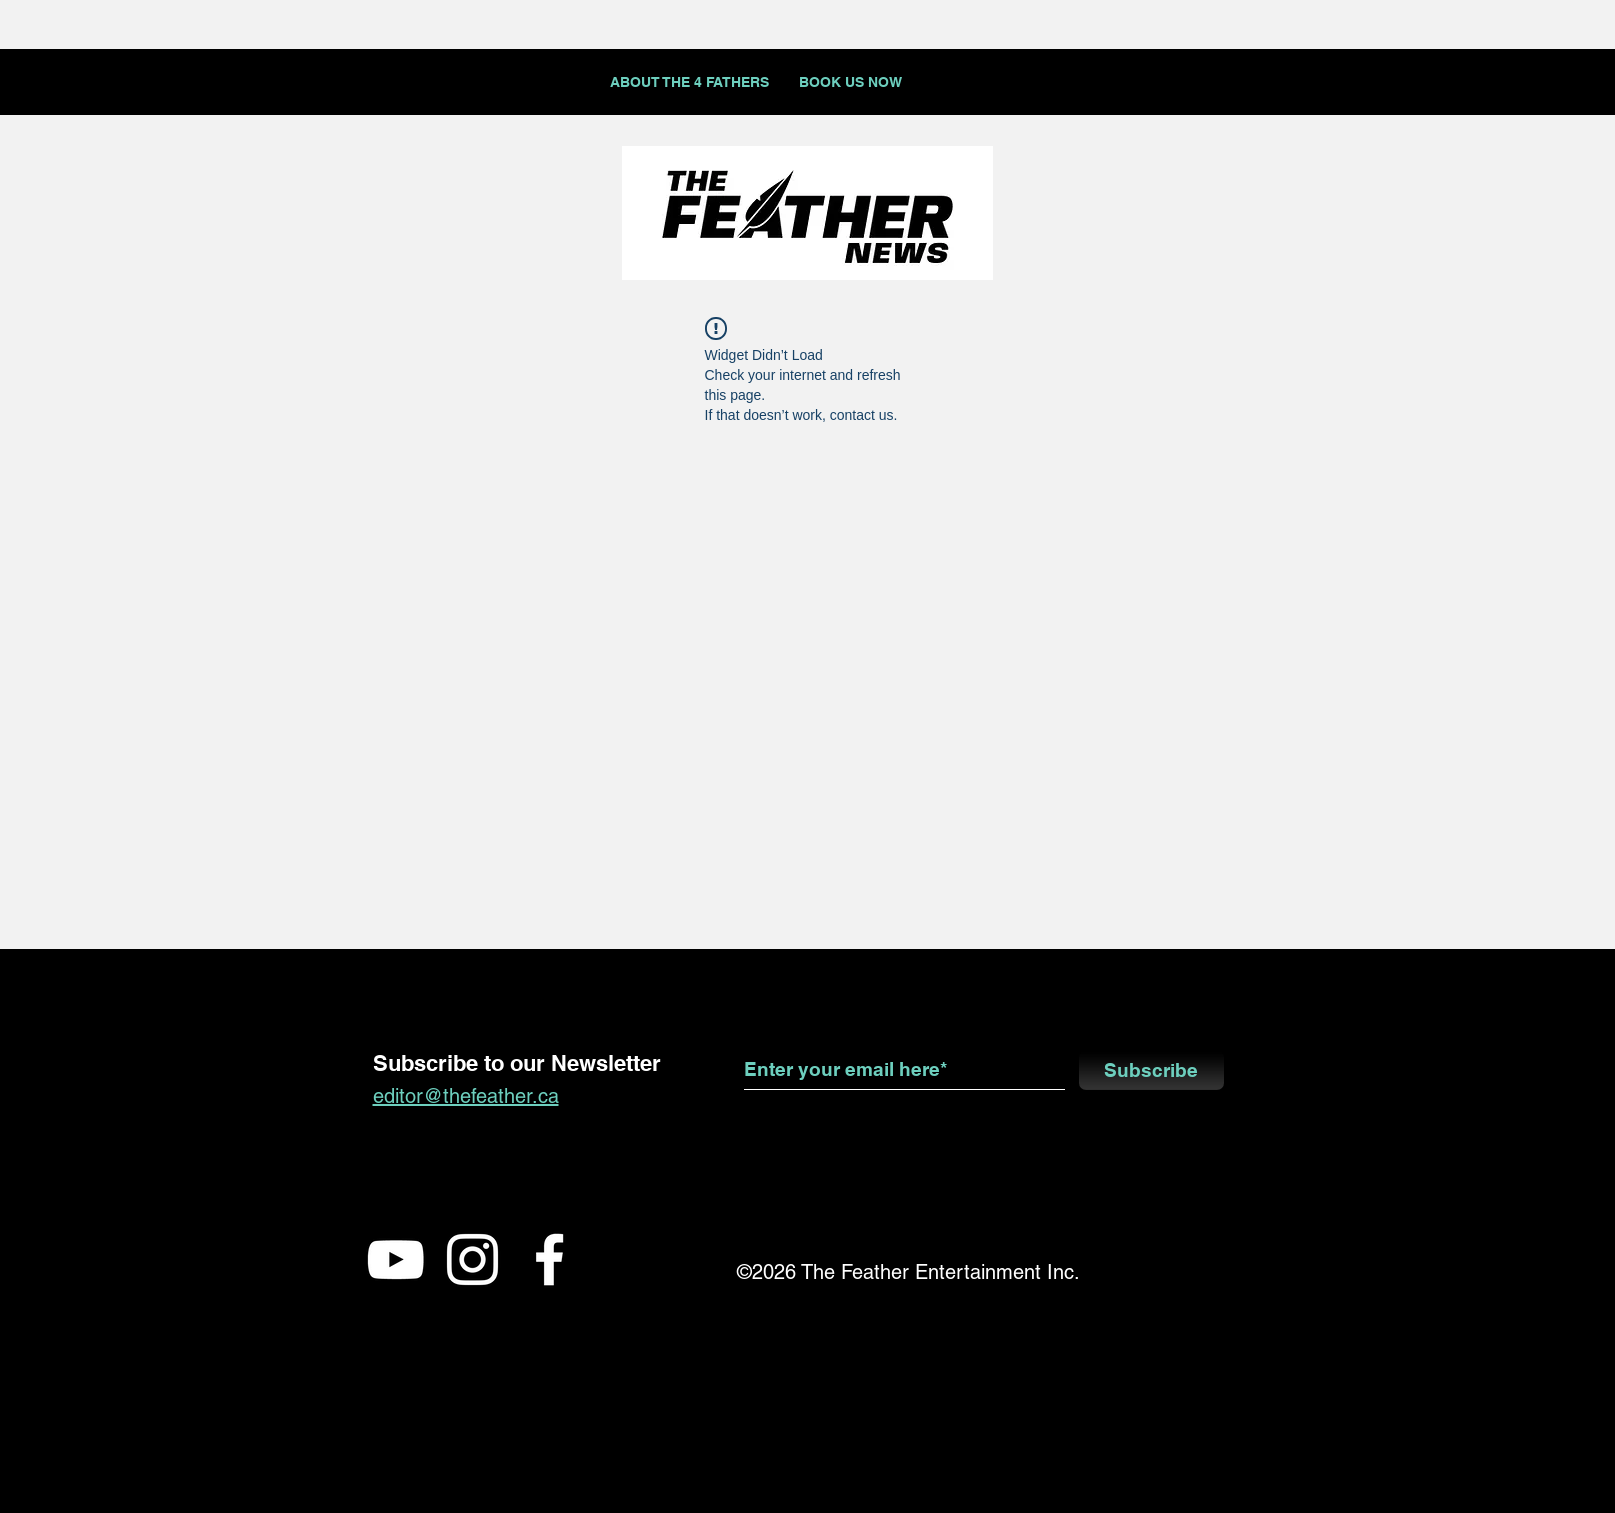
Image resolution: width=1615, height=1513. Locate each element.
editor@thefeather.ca (466, 1096)
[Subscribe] (1151, 1070)
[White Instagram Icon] (472, 1259)
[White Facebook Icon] (549, 1259)
